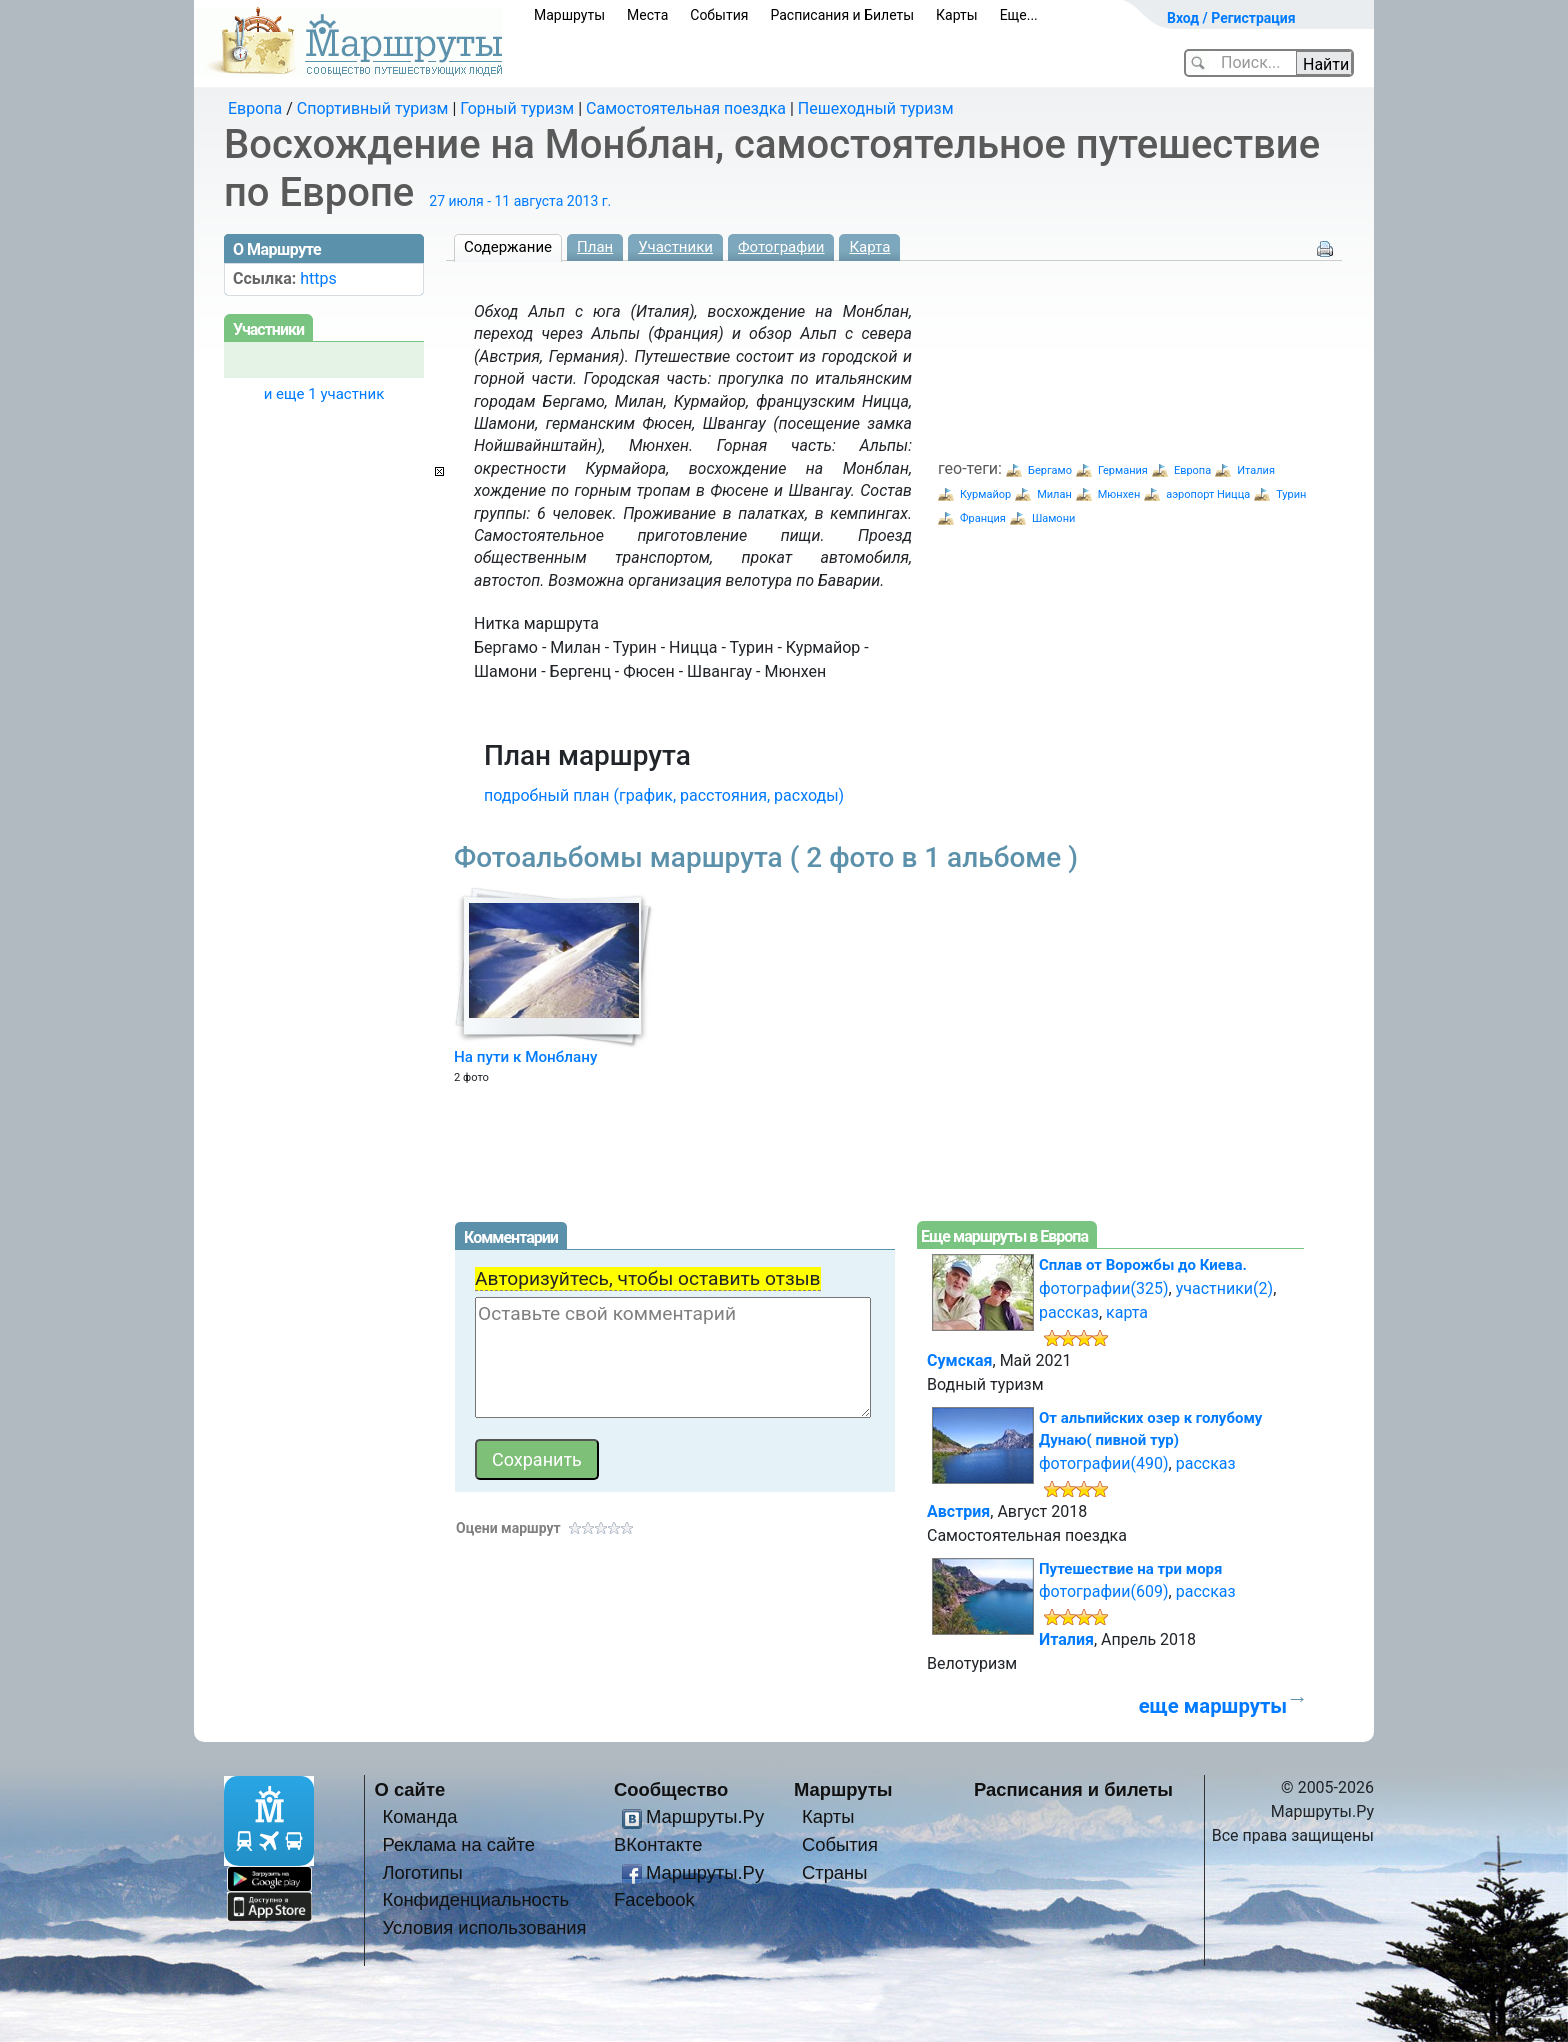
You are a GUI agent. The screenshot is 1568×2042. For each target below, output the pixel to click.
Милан (1054, 494)
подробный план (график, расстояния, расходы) (664, 795)
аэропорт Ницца (1208, 494)
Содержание (508, 247)
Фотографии (781, 247)
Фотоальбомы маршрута (766, 857)
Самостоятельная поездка (686, 108)
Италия (1256, 470)
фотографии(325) (1104, 1288)
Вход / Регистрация (1231, 18)
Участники (675, 247)
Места (647, 15)
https (318, 278)
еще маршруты (1213, 1706)
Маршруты (569, 15)
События (719, 15)
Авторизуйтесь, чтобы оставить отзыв (648, 1278)
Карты (957, 15)
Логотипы (422, 1872)
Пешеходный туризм (876, 108)
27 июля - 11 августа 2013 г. (520, 201)
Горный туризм (517, 108)
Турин (1291, 494)
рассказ (1069, 1312)
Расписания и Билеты (842, 15)
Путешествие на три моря (1130, 1569)
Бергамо (1050, 470)
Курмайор (985, 494)
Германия (1123, 470)
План (595, 247)
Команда (419, 1816)
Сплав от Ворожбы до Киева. (1143, 1265)
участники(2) (1224, 1288)
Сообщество (671, 1789)
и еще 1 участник (324, 394)
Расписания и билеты (1073, 1789)
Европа (255, 108)
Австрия (958, 1511)
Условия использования (484, 1927)
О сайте (410, 1789)
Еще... (1019, 15)
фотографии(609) (1104, 1591)
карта (1127, 1312)
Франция (983, 518)
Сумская (960, 1360)
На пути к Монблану (525, 1057)
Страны (835, 1872)
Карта (869, 247)
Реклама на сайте (458, 1844)
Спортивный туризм (373, 108)
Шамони (1053, 518)
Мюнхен (1119, 494)
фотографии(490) (1104, 1463)
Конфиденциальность (475, 1899)
